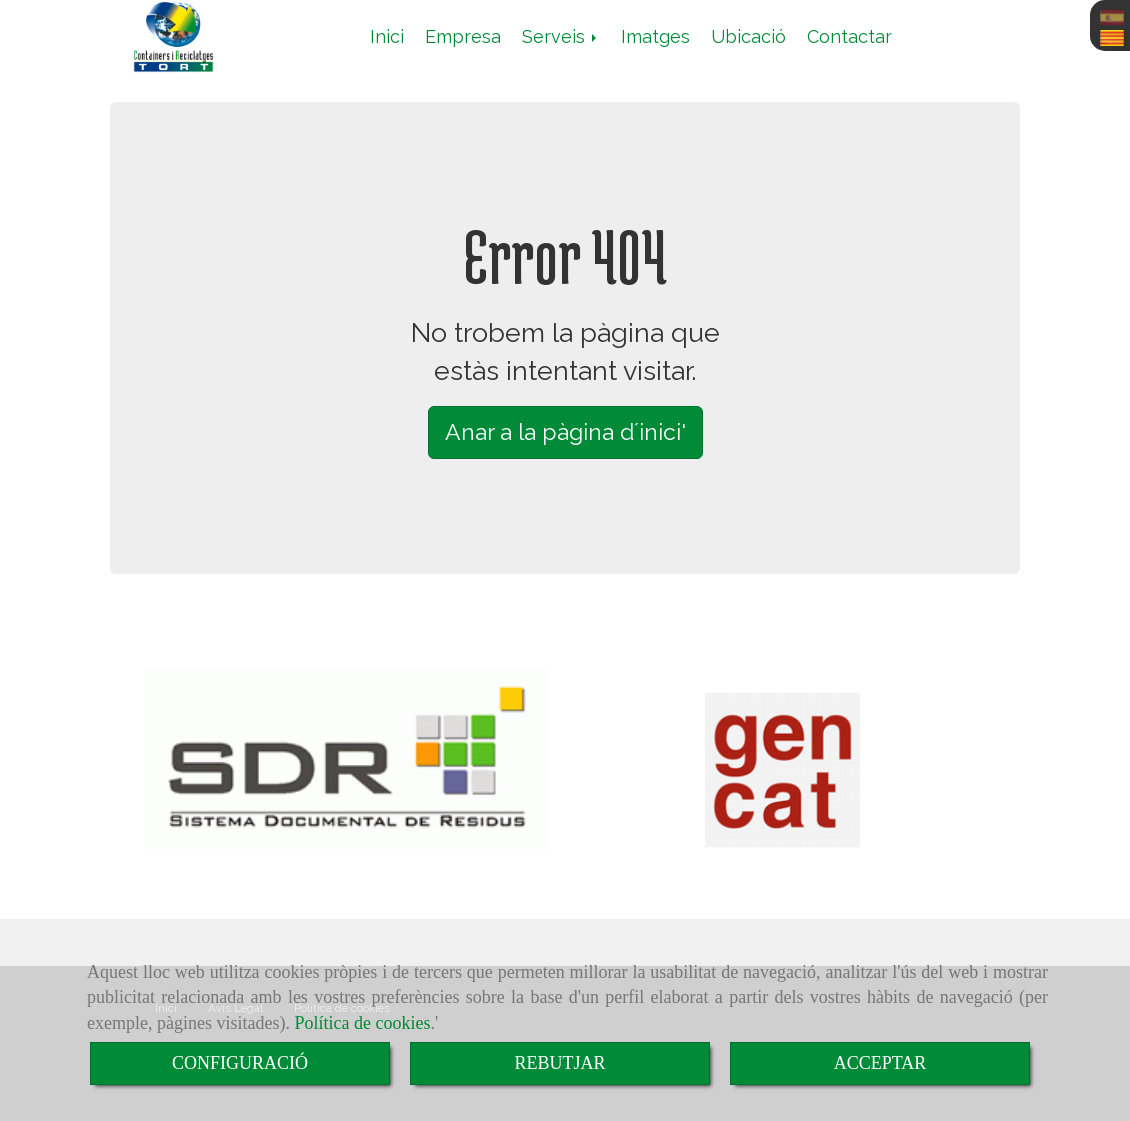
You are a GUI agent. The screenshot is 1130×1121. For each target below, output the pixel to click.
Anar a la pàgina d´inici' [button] (565, 431)
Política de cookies (362, 1023)
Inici (387, 36)
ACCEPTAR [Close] (880, 1063)
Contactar (849, 36)
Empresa (463, 36)
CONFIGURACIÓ (240, 1063)
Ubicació (748, 36)
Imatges (655, 36)
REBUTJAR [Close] (559, 1063)
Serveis (561, 36)
